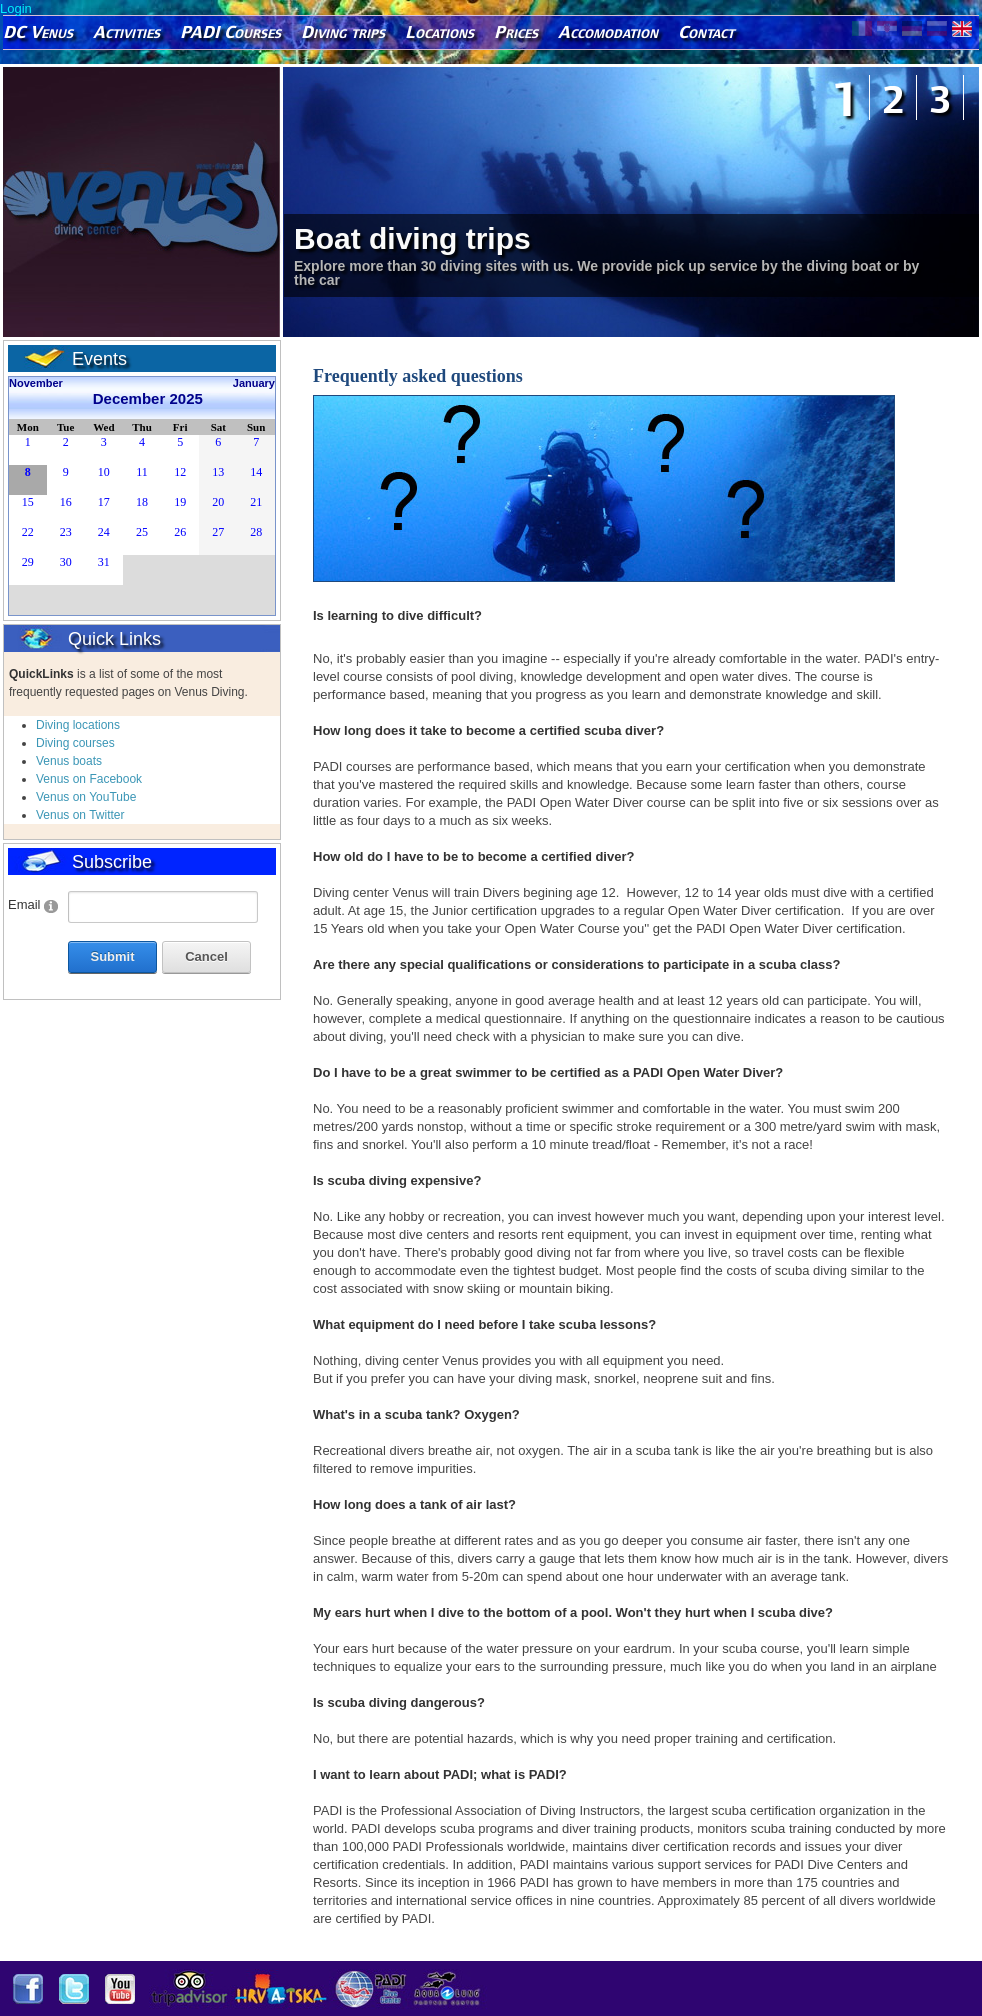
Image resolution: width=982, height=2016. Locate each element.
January (254, 383)
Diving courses (75, 743)
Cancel (206, 956)
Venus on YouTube (86, 797)
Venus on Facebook (89, 779)
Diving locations (78, 725)
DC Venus (38, 32)
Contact (706, 32)
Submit (112, 956)
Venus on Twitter (80, 815)
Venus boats (69, 761)
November (36, 383)
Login (16, 8)
